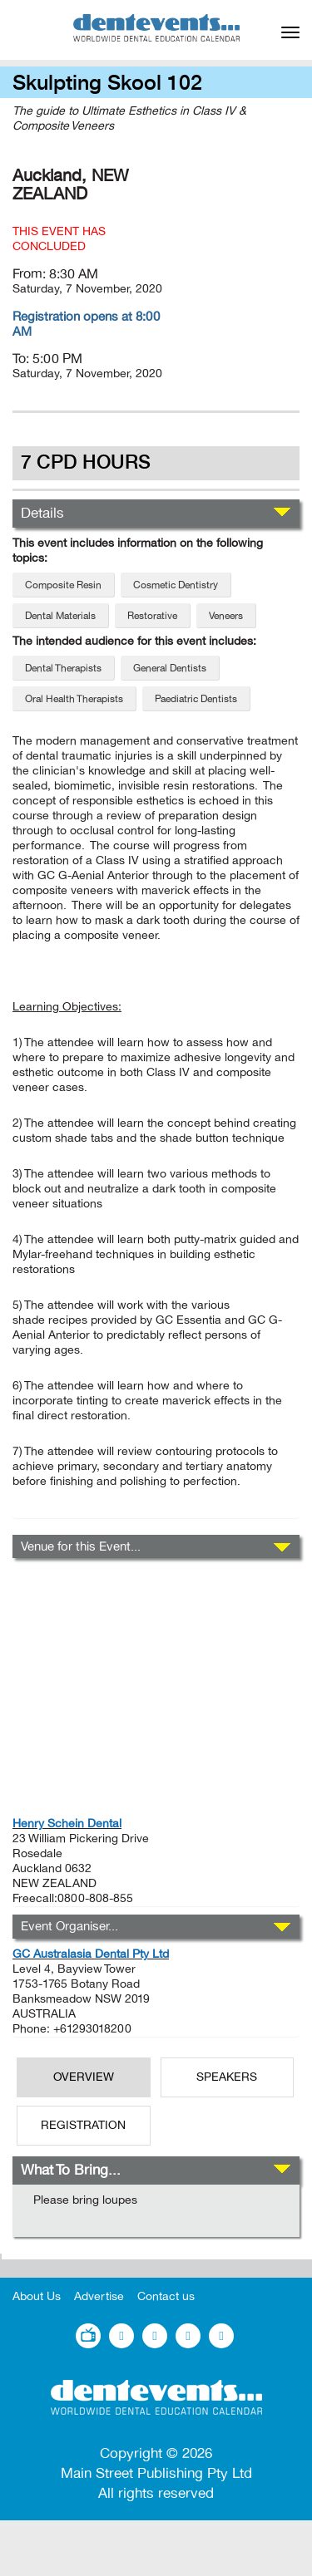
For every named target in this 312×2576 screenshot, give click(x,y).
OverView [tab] (83, 2077)
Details (42, 513)
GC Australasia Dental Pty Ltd (90, 1954)
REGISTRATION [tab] (83, 2125)
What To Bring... (71, 2170)
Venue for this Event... (81, 1546)
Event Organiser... (69, 1926)
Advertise (99, 2296)
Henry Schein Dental (66, 1823)
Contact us (166, 2296)
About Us (36, 2296)
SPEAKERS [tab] (226, 2077)
